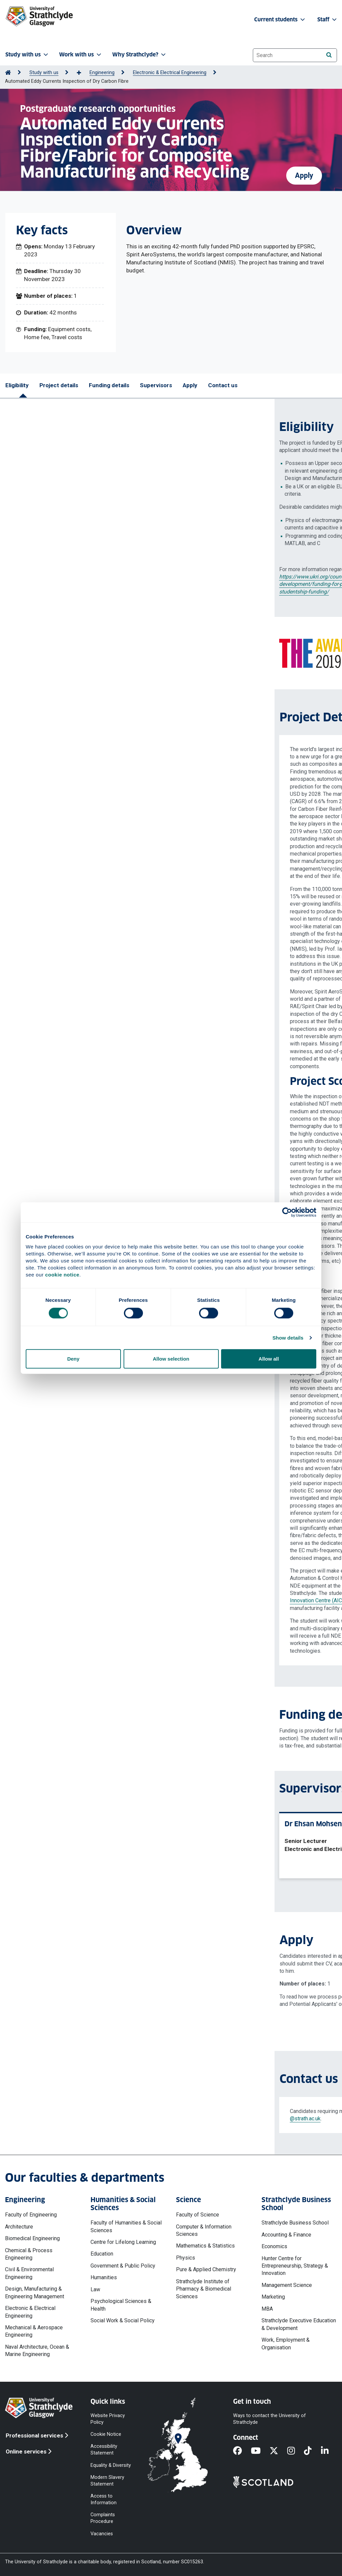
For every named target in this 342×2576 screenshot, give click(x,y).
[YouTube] (260, 2451)
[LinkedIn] (329, 2451)
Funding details (109, 385)
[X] (278, 2451)
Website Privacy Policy (108, 2418)
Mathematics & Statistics (205, 2246)
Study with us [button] (27, 54)
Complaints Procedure (103, 2518)
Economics (274, 2246)
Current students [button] (280, 19)
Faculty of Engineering (31, 2214)
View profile (139, 1865)
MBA (267, 2309)
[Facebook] (242, 2451)
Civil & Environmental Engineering (29, 2273)
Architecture (19, 2226)
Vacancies (102, 2533)
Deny (73, 1359)
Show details (288, 1337)
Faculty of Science (197, 2214)
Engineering (102, 72)
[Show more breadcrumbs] (82, 73)
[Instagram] (295, 2451)
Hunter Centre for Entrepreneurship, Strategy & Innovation (295, 2266)
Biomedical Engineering (32, 2238)
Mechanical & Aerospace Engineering (34, 2331)
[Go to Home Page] (8, 72)
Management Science (287, 2285)
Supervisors (156, 385)
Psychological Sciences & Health (121, 2305)
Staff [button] (327, 19)
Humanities (104, 2277)
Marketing (273, 2297)
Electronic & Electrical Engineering (169, 72)
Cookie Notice (106, 2434)
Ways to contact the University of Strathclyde (269, 2418)
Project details (58, 385)
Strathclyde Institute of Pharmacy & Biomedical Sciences (203, 2289)
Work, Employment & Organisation (286, 2343)
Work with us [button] (81, 54)
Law (95, 2289)
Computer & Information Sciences (203, 2230)
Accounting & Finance (286, 2235)
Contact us (222, 385)
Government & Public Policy (123, 2266)
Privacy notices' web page (110, 2004)
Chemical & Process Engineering (28, 2254)
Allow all (269, 1359)
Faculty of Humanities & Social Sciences (126, 2226)
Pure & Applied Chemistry (206, 2269)
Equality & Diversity (111, 2465)
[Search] (328, 55)
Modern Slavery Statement (107, 2480)
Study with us (43, 72)
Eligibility (17, 385)
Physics (185, 2258)
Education (102, 2254)
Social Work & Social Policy (123, 2320)
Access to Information (104, 2499)
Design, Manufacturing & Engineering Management (34, 2292)
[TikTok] (312, 2451)
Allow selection (171, 1359)
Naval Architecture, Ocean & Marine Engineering (37, 2350)
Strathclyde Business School (295, 2222)
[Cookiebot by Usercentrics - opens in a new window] (287, 1212)
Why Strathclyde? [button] (139, 54)
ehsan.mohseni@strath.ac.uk (193, 1956)
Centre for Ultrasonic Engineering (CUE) (113, 1586)
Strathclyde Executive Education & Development (299, 2324)
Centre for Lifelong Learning (123, 2242)
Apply (304, 171)
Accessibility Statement (104, 2449)
